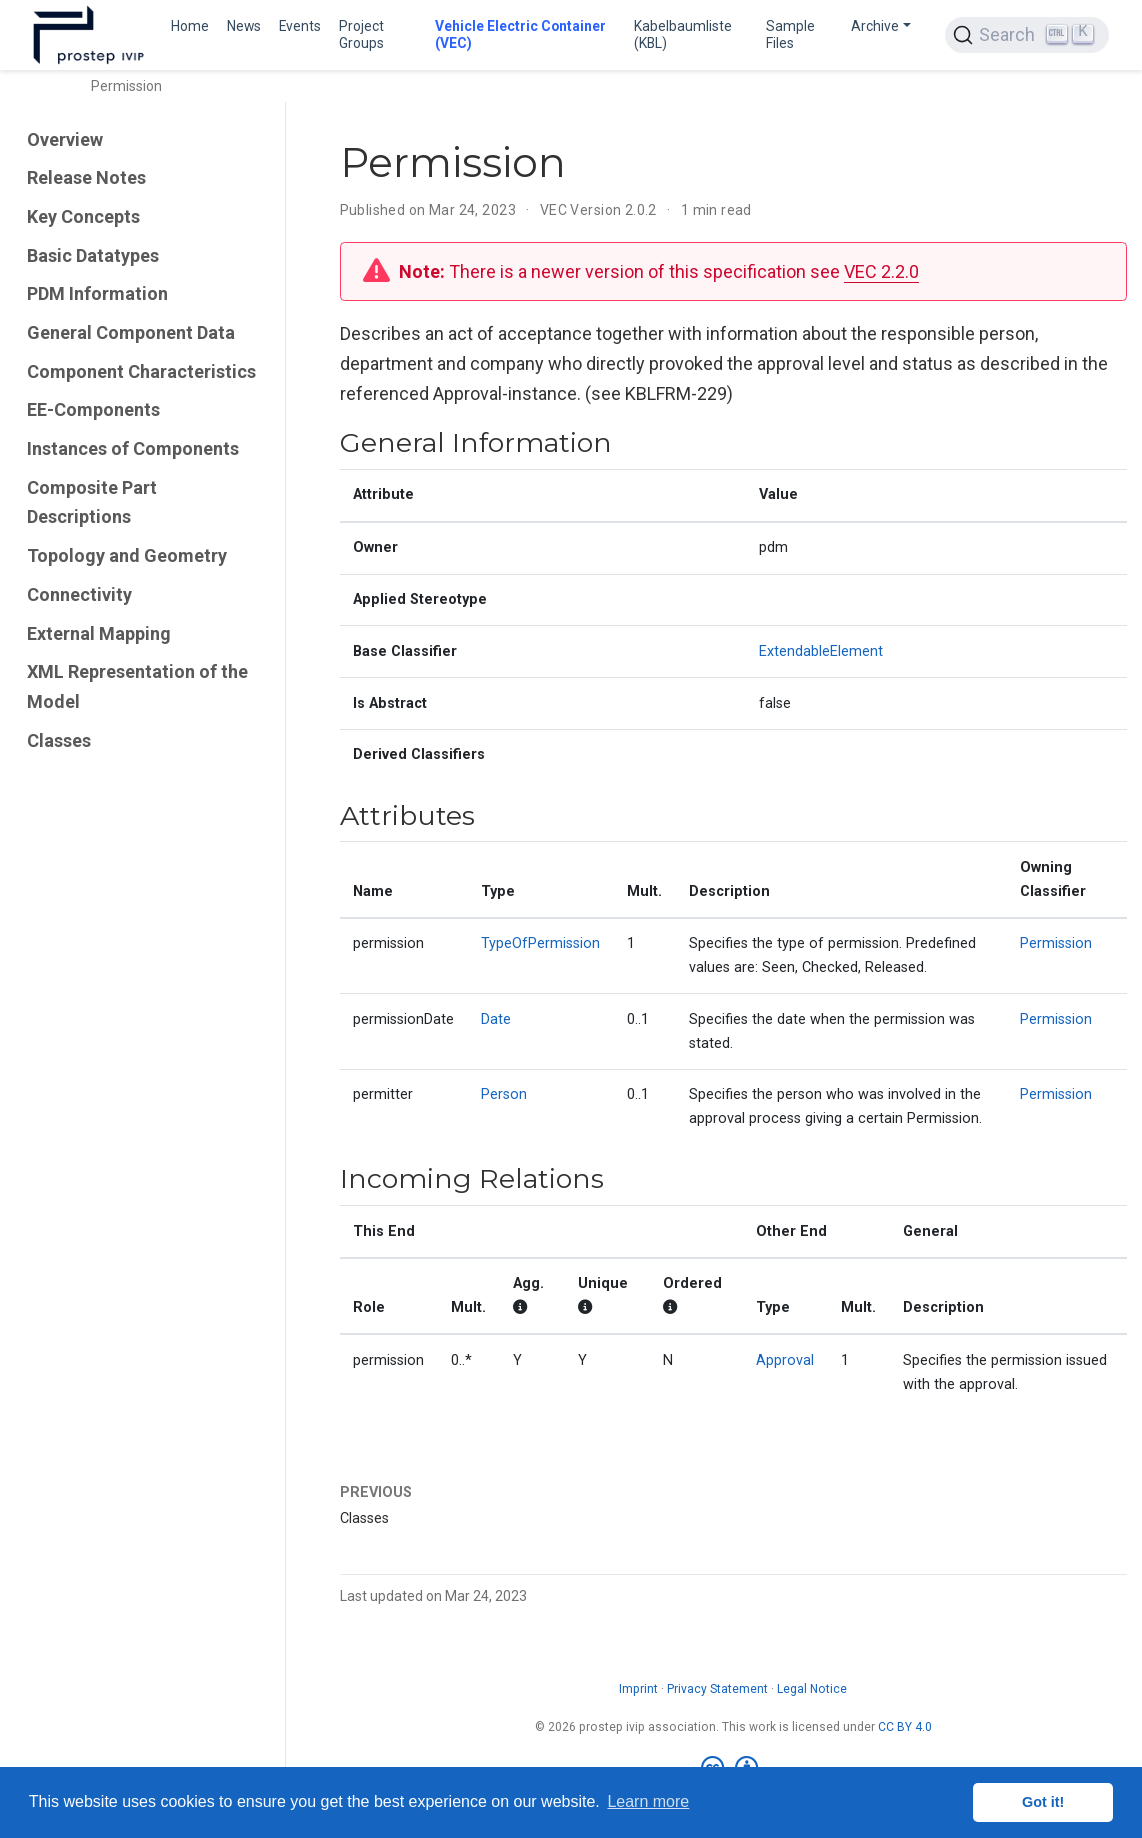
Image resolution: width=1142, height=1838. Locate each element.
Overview (65, 139)
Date (496, 1019)
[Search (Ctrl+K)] (1027, 35)
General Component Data (131, 332)
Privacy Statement (717, 1689)
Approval (785, 1360)
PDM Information (97, 293)
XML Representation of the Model (137, 686)
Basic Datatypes (93, 255)
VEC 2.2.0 (881, 271)
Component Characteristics (141, 371)
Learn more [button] (648, 1801)
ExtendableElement (821, 651)
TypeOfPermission (540, 943)
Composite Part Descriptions (92, 502)
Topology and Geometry (127, 555)
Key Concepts (83, 216)
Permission (1056, 943)
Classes (59, 740)
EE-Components (93, 409)
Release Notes (86, 177)
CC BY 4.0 (905, 1727)
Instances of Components (133, 448)
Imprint (638, 1689)
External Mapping (99, 633)
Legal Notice (812, 1689)
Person (504, 1094)
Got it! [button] (1043, 1802)
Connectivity (79, 594)
